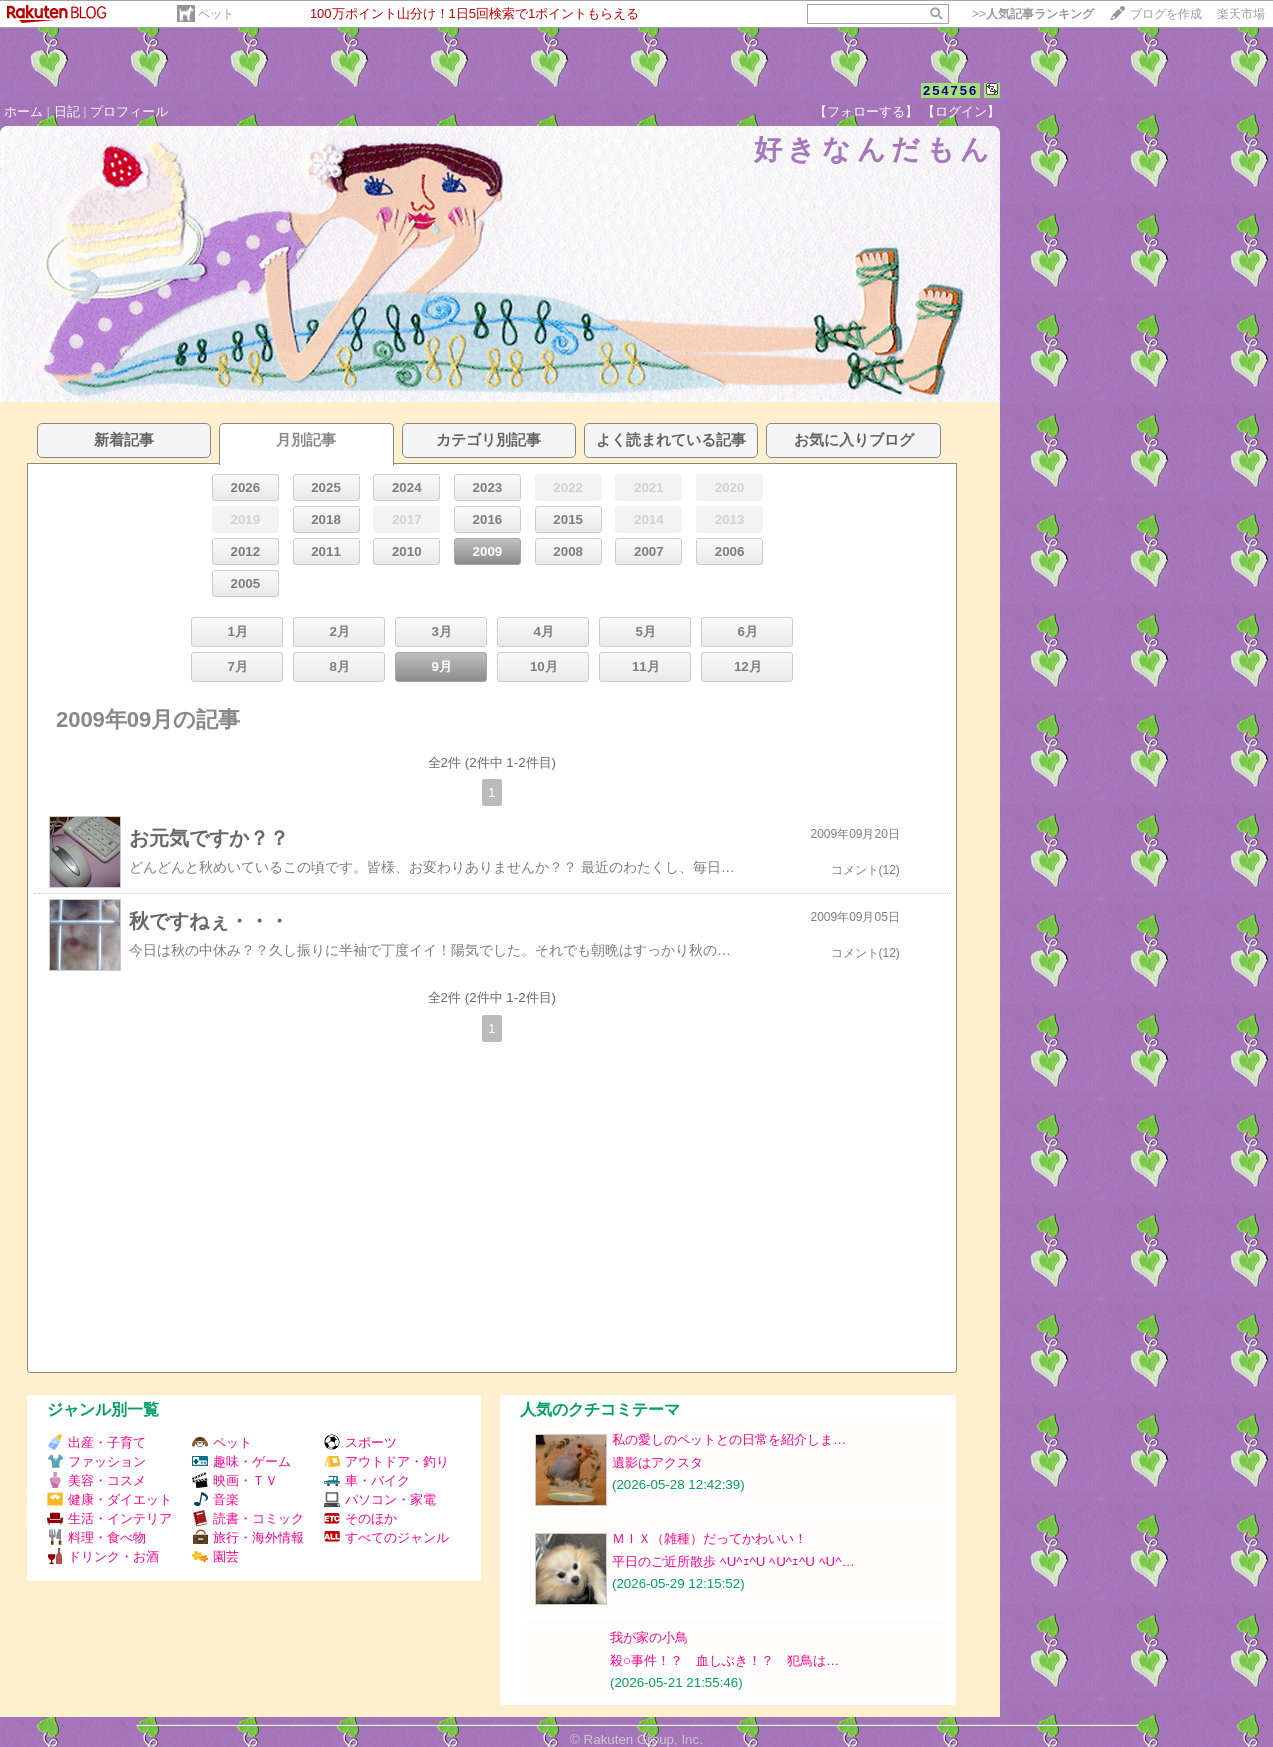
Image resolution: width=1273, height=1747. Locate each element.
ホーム (23, 111)
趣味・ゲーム (241, 1461)
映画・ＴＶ (235, 1480)
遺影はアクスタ (657, 1462)
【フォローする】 (866, 111)
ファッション (96, 1461)
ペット (216, 14)
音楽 (215, 1499)
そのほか (360, 1518)
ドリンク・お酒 (103, 1556)
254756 (950, 90)
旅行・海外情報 (248, 1537)
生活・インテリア (109, 1518)
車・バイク (367, 1480)
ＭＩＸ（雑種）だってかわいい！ (709, 1538)
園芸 (215, 1556)
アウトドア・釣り (386, 1461)
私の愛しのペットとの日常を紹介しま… (729, 1439)
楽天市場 (1241, 14)
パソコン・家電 (380, 1499)
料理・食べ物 (96, 1537)
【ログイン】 (961, 111)
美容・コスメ (96, 1480)
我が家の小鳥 (649, 1637)
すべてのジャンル (386, 1537)
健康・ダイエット (109, 1499)
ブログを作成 (1166, 14)
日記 (67, 111)
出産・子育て (96, 1442)
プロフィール (129, 111)
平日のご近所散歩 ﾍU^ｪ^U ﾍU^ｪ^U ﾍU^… (733, 1561)
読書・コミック (248, 1518)
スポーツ (360, 1442)
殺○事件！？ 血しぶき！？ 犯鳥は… (724, 1660)
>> (1033, 14)
